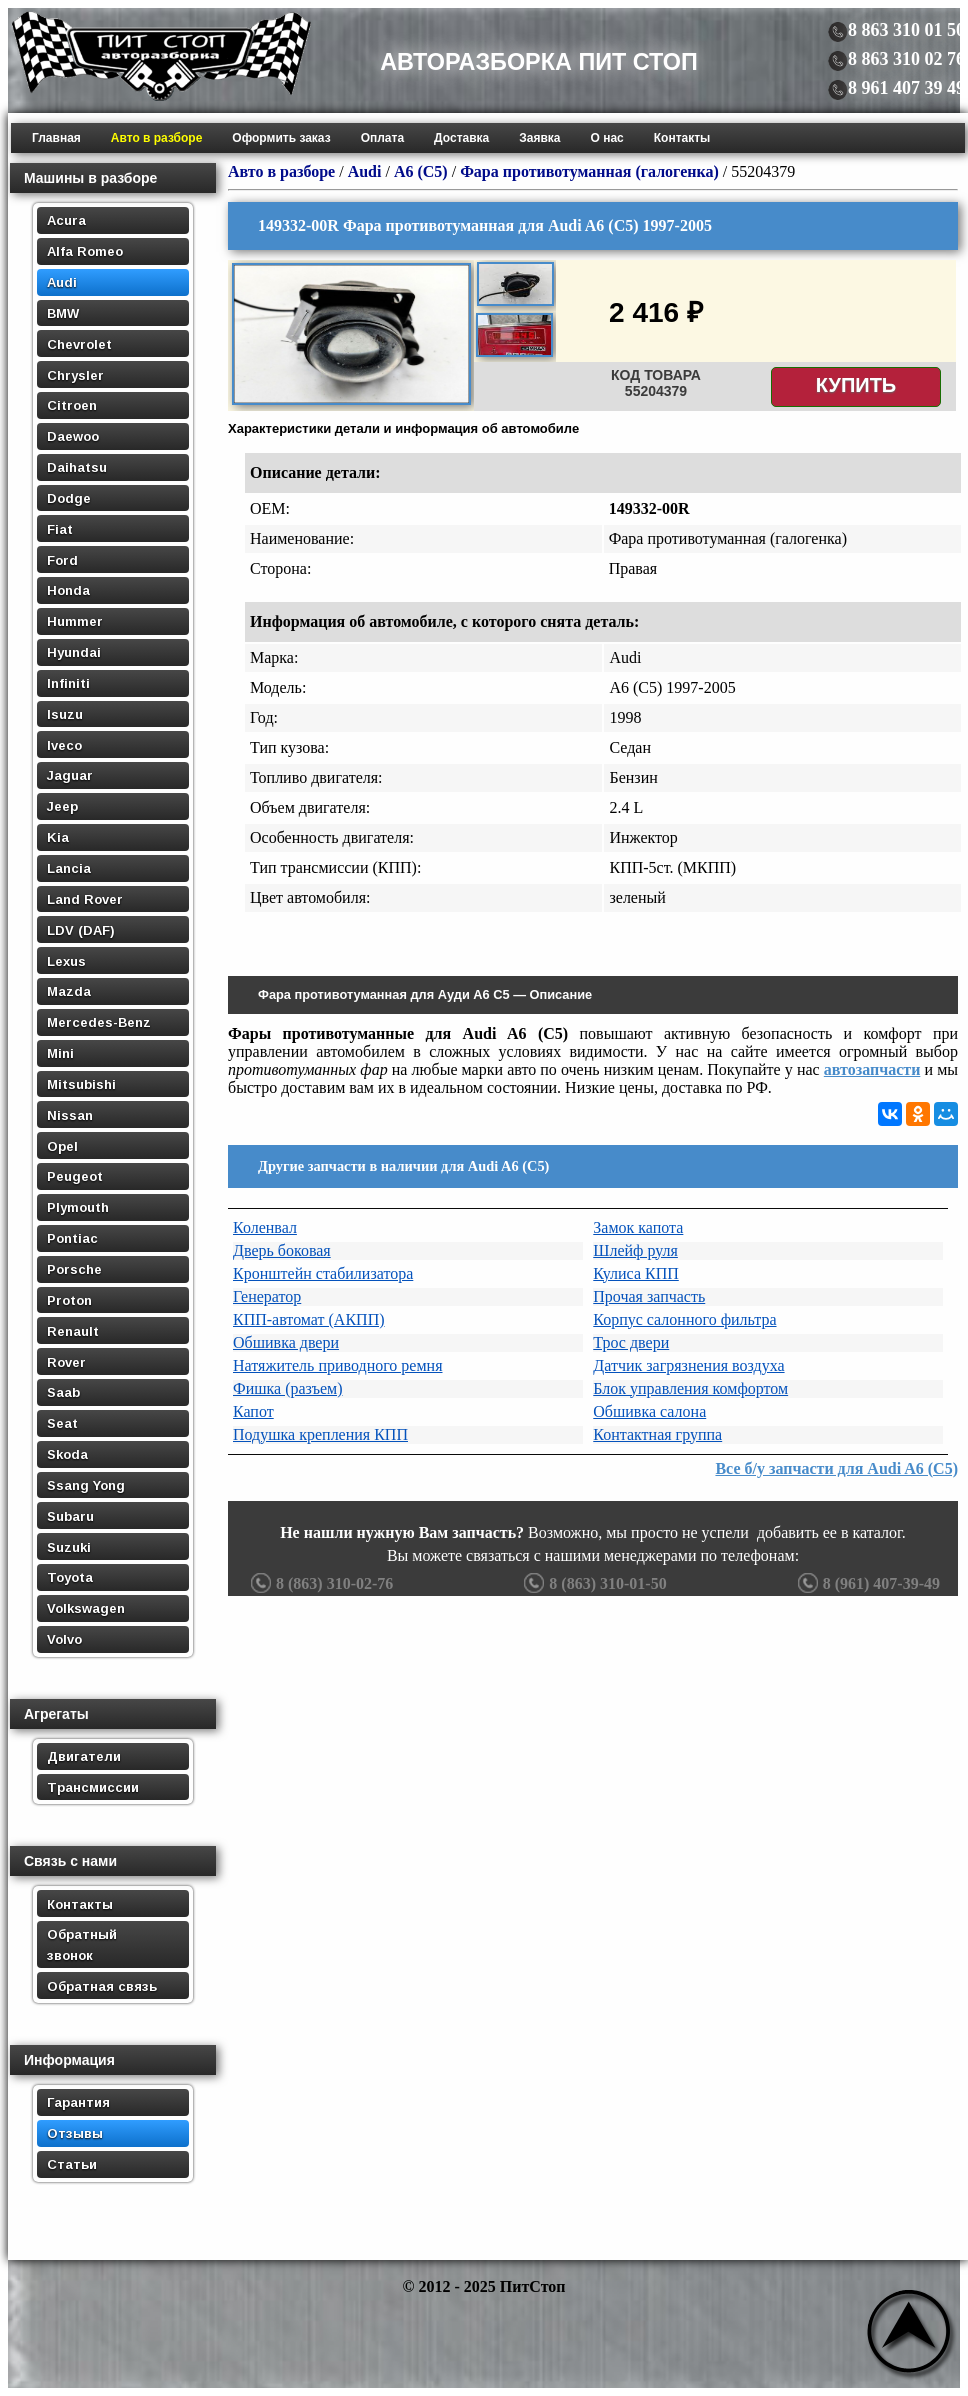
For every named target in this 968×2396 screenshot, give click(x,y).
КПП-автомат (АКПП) (309, 1319)
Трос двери (631, 1342)
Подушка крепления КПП (320, 1434)
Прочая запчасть (649, 1296)
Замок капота (638, 1227)
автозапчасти (872, 1069)
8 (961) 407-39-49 (866, 1583)
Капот (253, 1411)
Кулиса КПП (636, 1273)
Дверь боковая (282, 1250)
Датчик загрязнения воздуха (688, 1365)
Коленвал (265, 1227)
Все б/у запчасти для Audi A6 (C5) (836, 1468)
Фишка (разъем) (287, 1388)
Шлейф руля (635, 1250)
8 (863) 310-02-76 (319, 1583)
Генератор (267, 1296)
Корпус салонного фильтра (684, 1319)
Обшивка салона (649, 1411)
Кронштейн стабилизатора (323, 1273)
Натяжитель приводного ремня (338, 1365)
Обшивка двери (286, 1342)
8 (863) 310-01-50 (592, 1583)
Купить (856, 385)
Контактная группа (657, 1434)
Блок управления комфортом (690, 1388)
